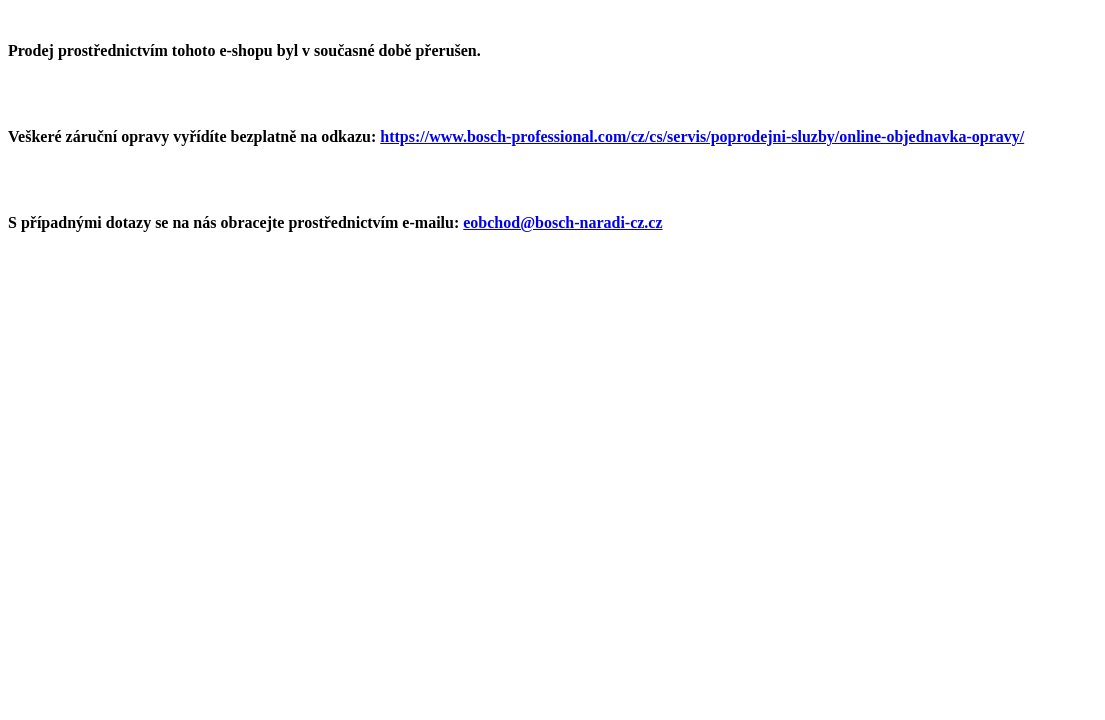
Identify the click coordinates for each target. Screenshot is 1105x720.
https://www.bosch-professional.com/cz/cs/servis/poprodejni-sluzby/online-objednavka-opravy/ (702, 136)
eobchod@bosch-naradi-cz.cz (562, 222)
